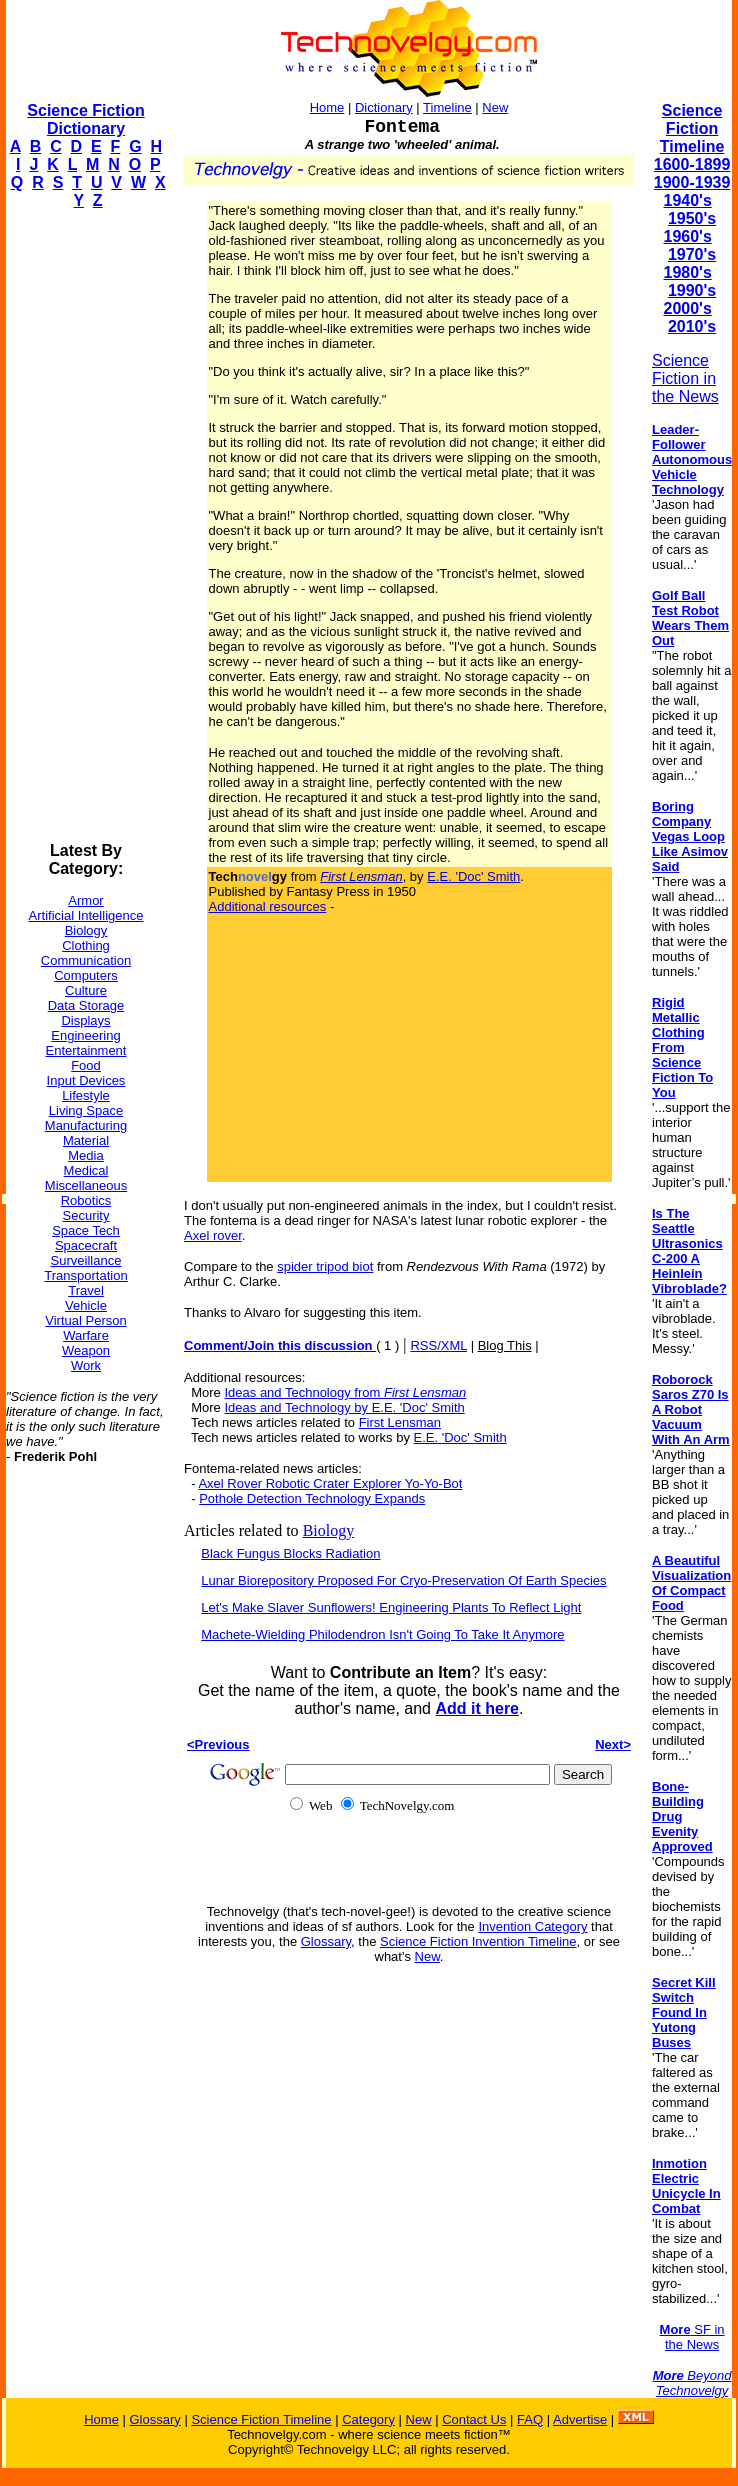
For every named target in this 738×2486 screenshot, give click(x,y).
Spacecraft (86, 1245)
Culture (86, 990)
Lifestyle (86, 1095)
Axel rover (213, 1235)
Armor (85, 900)
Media (85, 1155)
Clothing (86, 945)
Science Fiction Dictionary (85, 119)
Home (327, 107)
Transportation (85, 1275)
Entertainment (86, 1050)
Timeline (447, 107)
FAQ (530, 2419)
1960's (687, 236)
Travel (86, 1290)
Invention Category (532, 1926)
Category (368, 2419)
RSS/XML (438, 1345)
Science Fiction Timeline (692, 128)
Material (86, 1140)
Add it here (477, 1708)
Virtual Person (85, 1320)
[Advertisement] (86, 526)
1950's (692, 218)
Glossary (326, 1941)
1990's (692, 290)
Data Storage (86, 1005)
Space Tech (86, 1230)
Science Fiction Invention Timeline (478, 1941)
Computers (86, 975)
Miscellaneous (86, 1185)
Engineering (85, 1035)
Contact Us (474, 2419)
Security (86, 1215)
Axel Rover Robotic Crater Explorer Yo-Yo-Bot (330, 1483)
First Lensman (400, 1422)
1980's (687, 272)
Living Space (86, 1110)
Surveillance (86, 1260)
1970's (692, 254)
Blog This (505, 1345)
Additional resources (268, 906)
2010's (692, 326)
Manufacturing (86, 1125)
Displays (85, 1020)
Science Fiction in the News (685, 378)
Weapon (86, 1350)
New (495, 107)
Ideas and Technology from (345, 1392)
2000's (687, 308)
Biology (86, 930)
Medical (86, 1170)
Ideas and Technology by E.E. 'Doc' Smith (344, 1407)
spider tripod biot (325, 1266)
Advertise (580, 2419)
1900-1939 (692, 182)
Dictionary (384, 107)
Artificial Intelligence (86, 915)
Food (86, 1065)
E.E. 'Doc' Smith (473, 876)
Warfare (86, 1335)
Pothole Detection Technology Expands (312, 1498)
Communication (86, 960)
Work (86, 1365)
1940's (687, 200)
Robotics (86, 1200)
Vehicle (86, 1305)
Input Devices (86, 1080)
